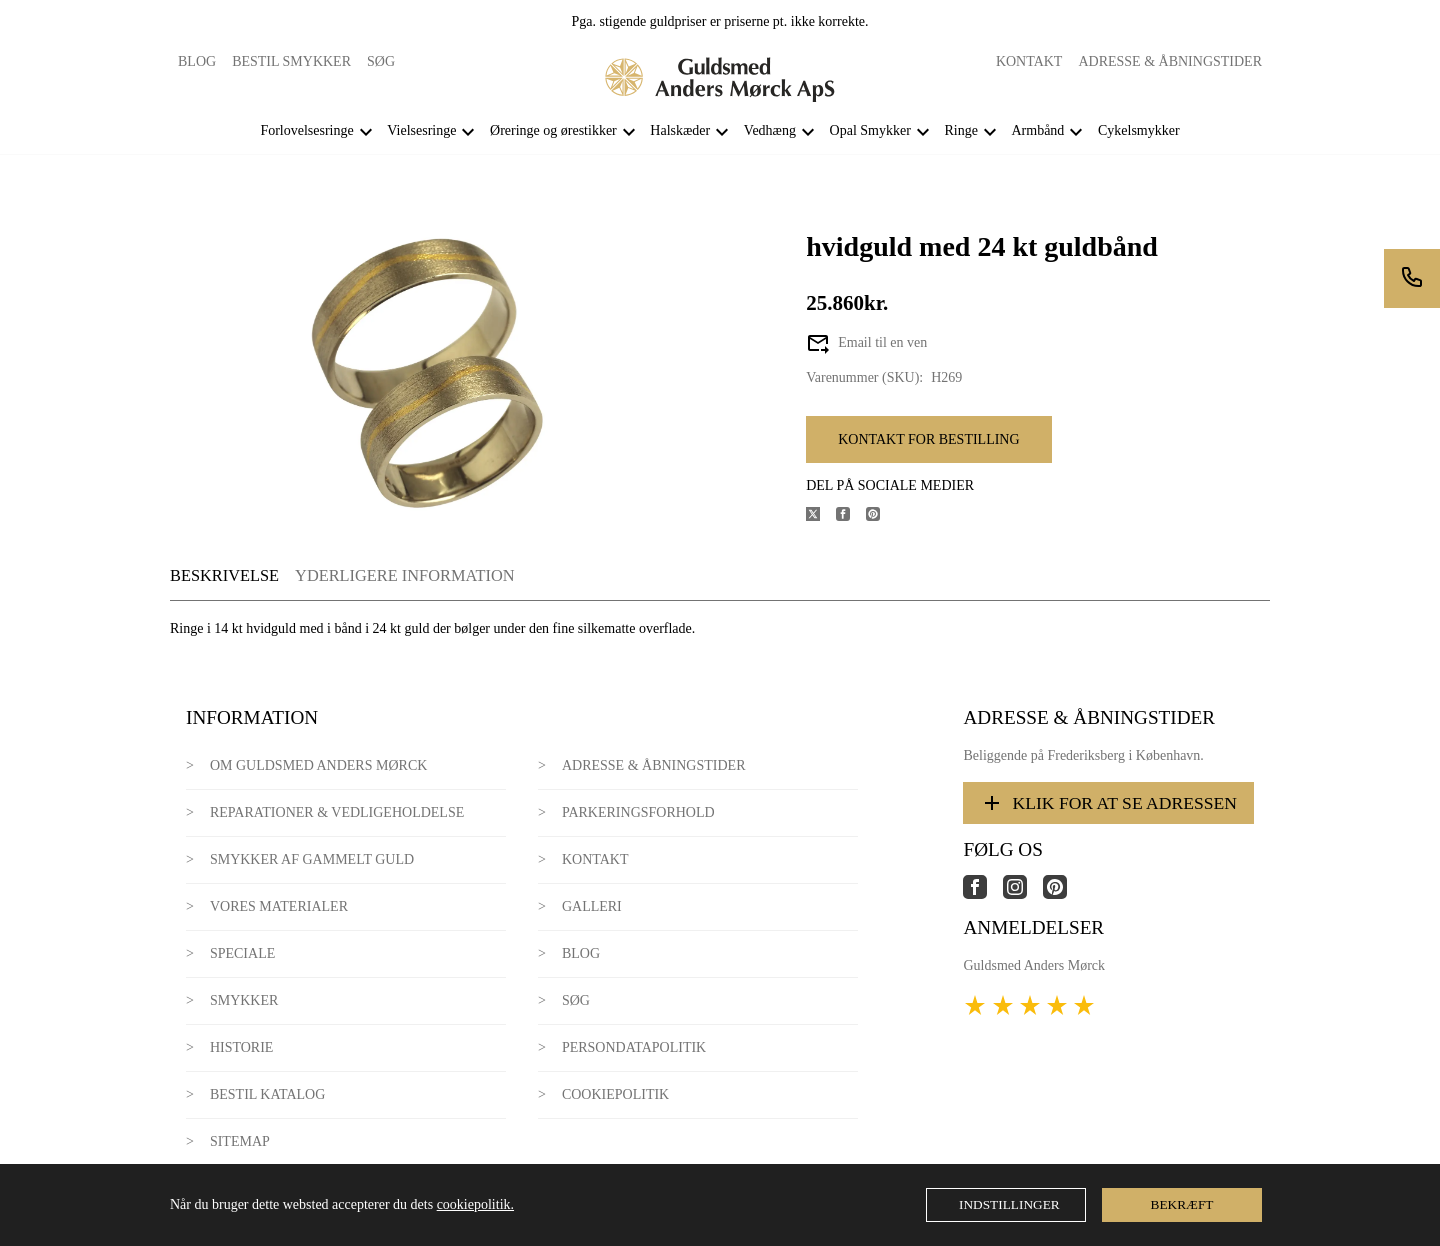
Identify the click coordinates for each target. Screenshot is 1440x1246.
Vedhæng (770, 130)
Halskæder (680, 130)
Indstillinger (1009, 1204)
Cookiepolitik (615, 1094)
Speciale (242, 953)
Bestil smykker (291, 61)
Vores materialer (279, 906)
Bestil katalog (267, 1094)
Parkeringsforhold (638, 812)
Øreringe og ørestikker (553, 130)
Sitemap (240, 1141)
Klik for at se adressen (1108, 803)
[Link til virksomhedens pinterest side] (1063, 894)
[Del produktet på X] (821, 516)
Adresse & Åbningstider (1170, 61)
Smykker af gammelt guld (312, 859)
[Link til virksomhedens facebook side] (983, 894)
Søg (381, 61)
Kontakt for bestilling (928, 439)
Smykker (244, 1000)
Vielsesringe (421, 130)
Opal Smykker (870, 130)
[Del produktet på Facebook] (851, 516)
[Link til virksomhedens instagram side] (1023, 894)
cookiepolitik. (475, 1204)
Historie (242, 1047)
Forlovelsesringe (306, 130)
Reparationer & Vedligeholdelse (337, 812)
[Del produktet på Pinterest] (881, 516)
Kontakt (1029, 61)
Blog (197, 61)
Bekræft (1182, 1204)
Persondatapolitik (634, 1047)
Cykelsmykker (1139, 130)
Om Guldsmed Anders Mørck (318, 765)
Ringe (960, 130)
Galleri (592, 906)
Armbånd (1037, 130)
